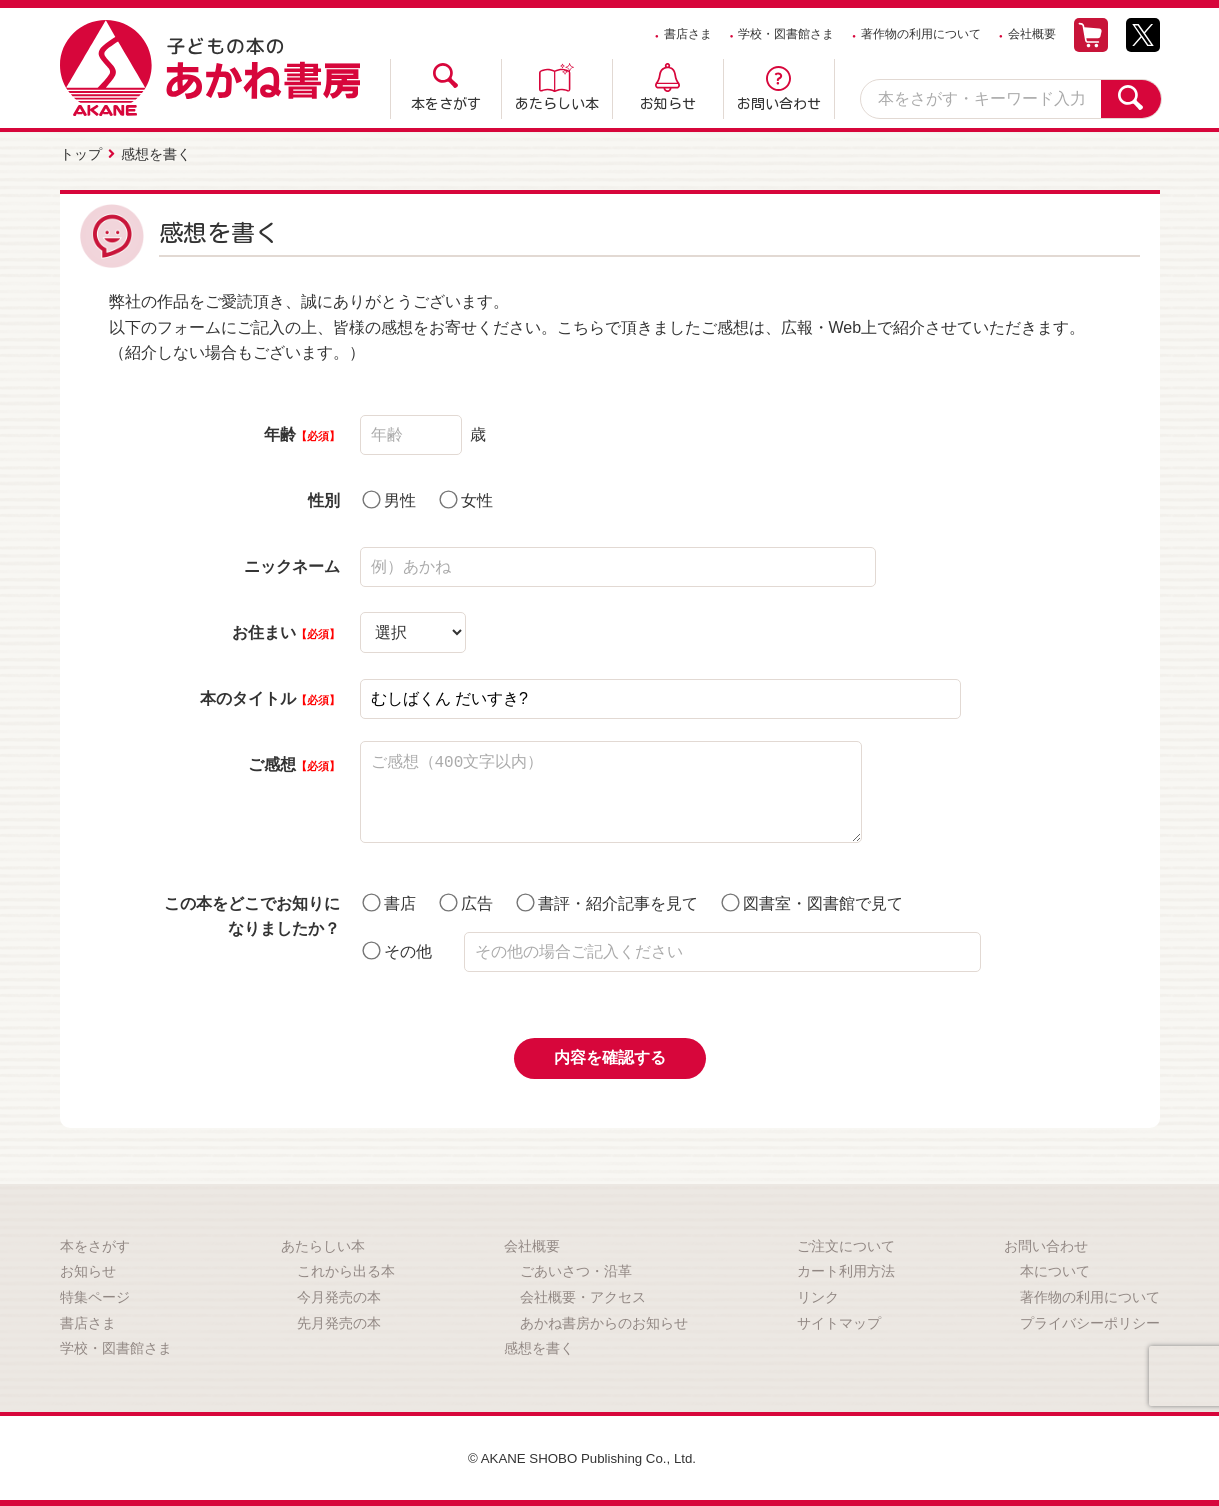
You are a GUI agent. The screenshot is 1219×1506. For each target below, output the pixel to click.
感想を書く (539, 1346)
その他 (397, 948)
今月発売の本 (339, 1295)
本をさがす (446, 104)
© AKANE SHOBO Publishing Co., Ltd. (582, 1456)
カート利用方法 (846, 1269)
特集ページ (95, 1295)
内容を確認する (610, 1055)
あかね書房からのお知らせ (604, 1321)
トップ (81, 153)
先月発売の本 (339, 1321)
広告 (466, 900)
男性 (389, 497)
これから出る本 (346, 1269)
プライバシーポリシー (1090, 1321)
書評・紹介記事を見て (607, 900)
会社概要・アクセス (583, 1295)
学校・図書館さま (786, 34)
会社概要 (1032, 34)
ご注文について (846, 1244)
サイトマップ (839, 1321)
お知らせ (668, 104)
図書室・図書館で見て (812, 900)
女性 (466, 497)
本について (1055, 1269)
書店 (389, 900)
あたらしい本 (557, 104)
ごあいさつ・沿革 (576, 1269)
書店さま (688, 34)
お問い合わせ (779, 104)
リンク (818, 1295)
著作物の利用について (921, 34)
